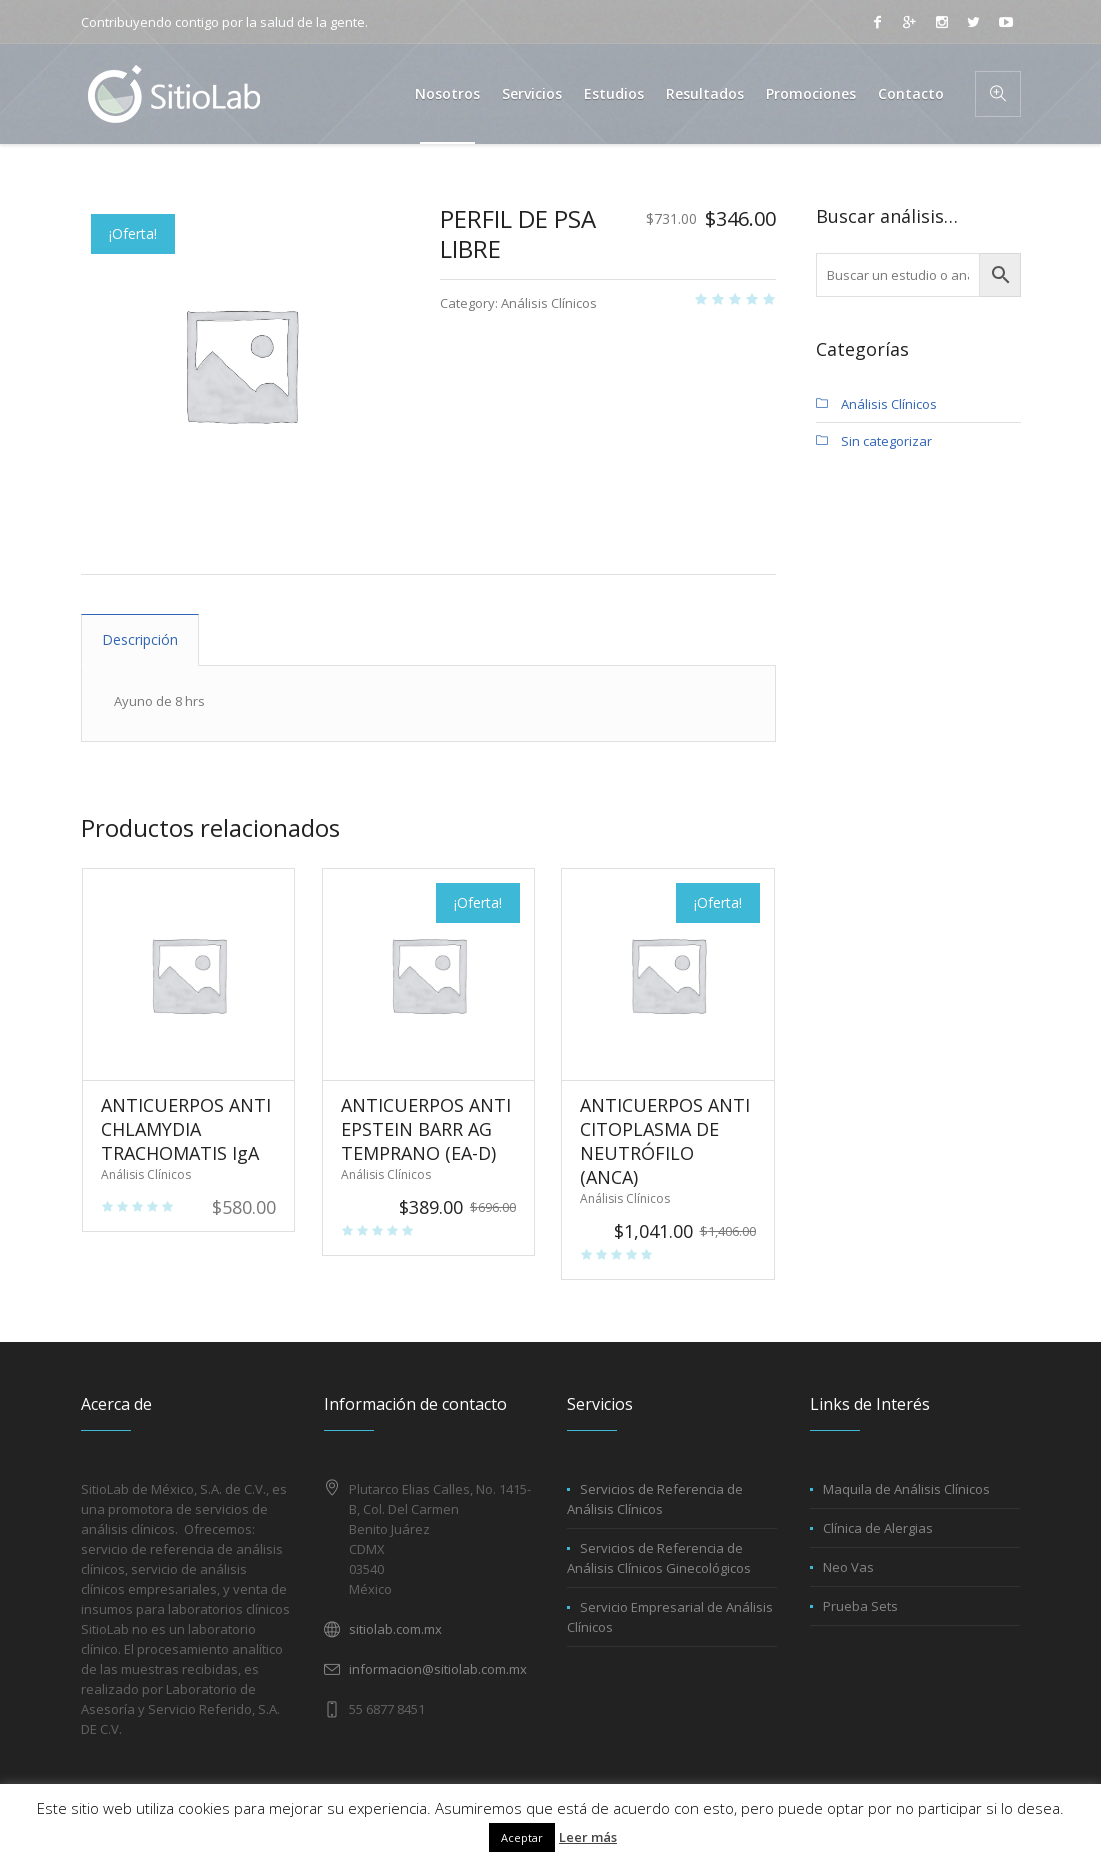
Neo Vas (848, 1567)
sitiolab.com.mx (395, 1629)
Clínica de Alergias (878, 1528)
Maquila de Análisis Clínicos (906, 1489)
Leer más (588, 1837)
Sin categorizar (886, 441)
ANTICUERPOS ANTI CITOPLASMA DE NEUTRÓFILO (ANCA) (665, 1141)
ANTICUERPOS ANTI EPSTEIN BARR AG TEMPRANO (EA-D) (426, 1129)
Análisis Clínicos (549, 303)
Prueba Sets (860, 1606)
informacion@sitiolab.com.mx (438, 1669)
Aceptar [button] (522, 1837)
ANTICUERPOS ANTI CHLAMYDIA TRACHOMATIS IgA (186, 1129)
